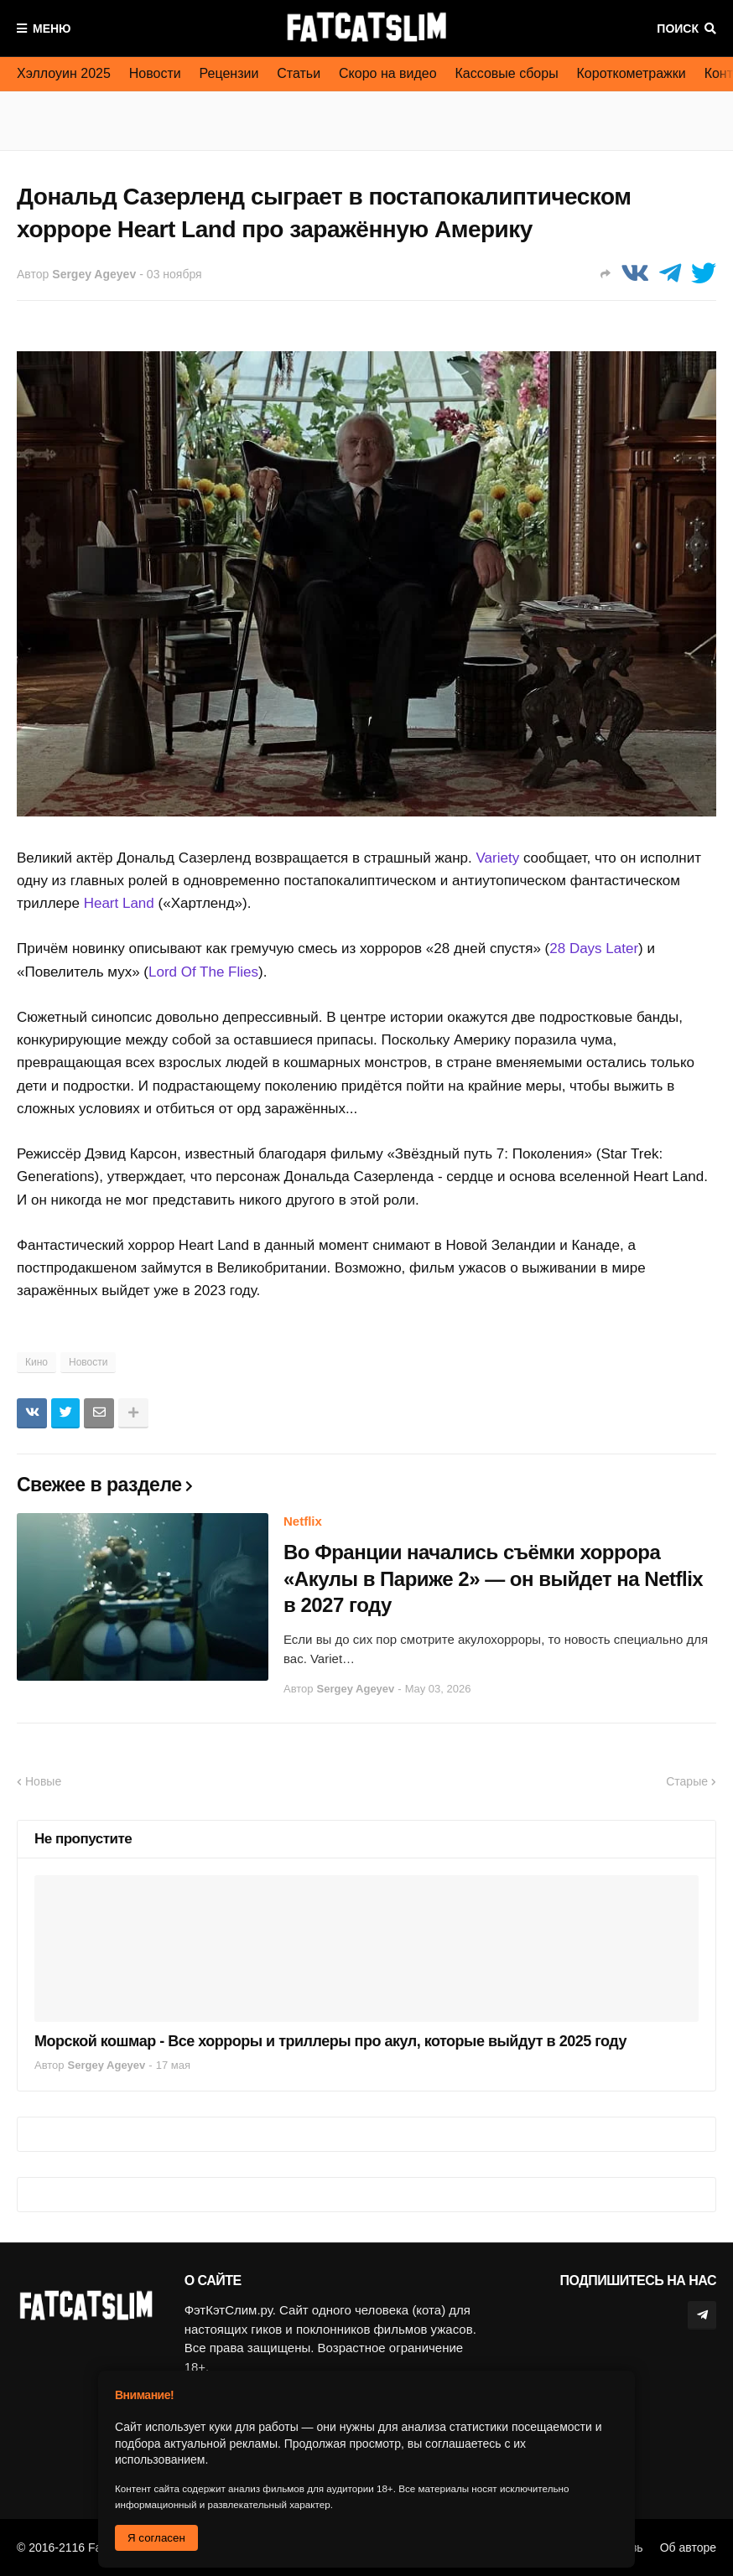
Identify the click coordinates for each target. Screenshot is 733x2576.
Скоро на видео (388, 73)
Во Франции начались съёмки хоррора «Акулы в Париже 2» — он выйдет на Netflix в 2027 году (493, 1578)
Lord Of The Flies (203, 972)
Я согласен (156, 2538)
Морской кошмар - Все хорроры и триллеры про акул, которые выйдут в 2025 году (330, 2041)
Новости (155, 73)
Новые (43, 1781)
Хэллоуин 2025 (64, 73)
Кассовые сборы (507, 73)
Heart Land (119, 903)
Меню (52, 28)
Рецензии (229, 73)
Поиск (678, 28)
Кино (36, 1362)
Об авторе (688, 2547)
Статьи (298, 73)
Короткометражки (631, 73)
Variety (498, 858)
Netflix (302, 1521)
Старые (687, 1781)
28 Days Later (593, 948)
